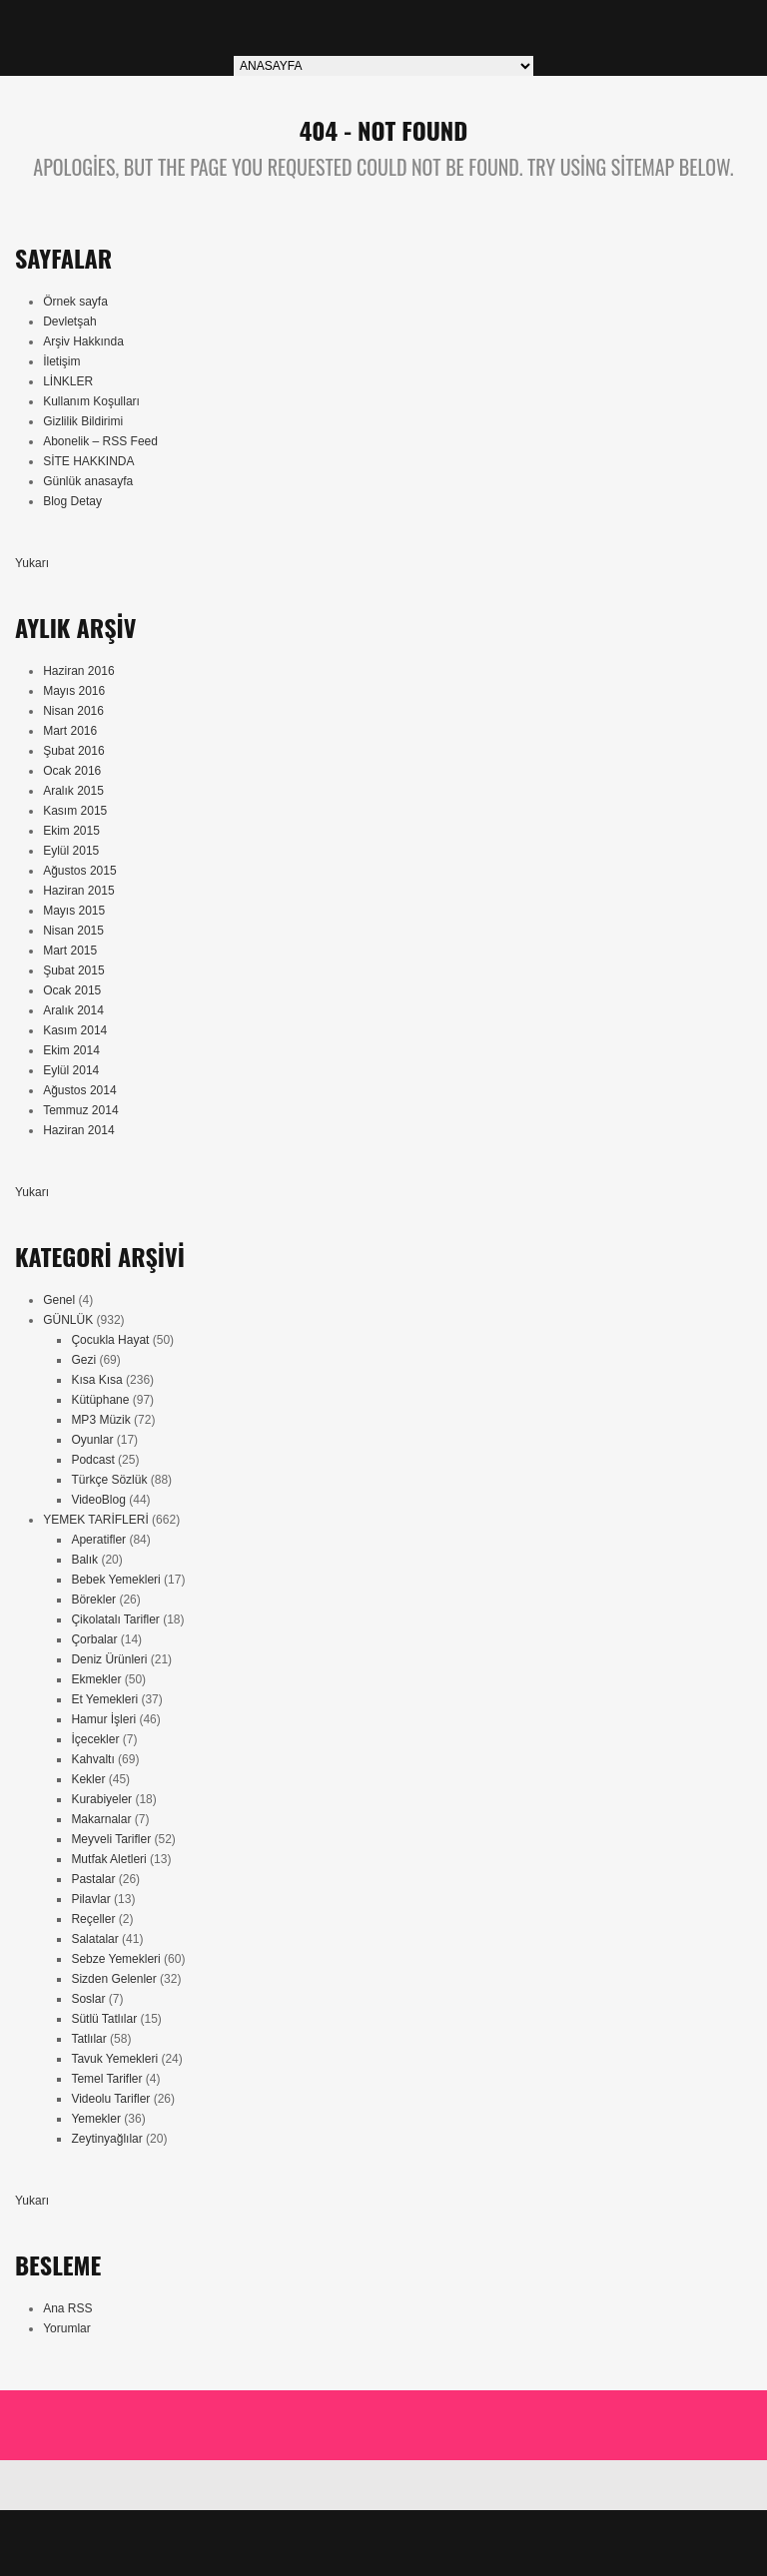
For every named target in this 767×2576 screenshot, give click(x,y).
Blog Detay (72, 501)
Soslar (88, 1999)
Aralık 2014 (73, 1010)
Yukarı (32, 563)
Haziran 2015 (78, 891)
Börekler (93, 1600)
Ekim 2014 (71, 1050)
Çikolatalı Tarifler (115, 1619)
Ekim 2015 (71, 831)
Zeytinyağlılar (106, 2139)
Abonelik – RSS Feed (100, 441)
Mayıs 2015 (74, 911)
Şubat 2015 (73, 970)
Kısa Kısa (96, 1380)
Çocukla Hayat (110, 1340)
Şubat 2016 (73, 751)
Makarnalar (101, 1819)
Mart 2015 (70, 951)
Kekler (88, 1779)
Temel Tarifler (106, 2079)
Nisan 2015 (73, 931)
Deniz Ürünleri (109, 1659)
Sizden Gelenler (113, 1979)
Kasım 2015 (75, 811)
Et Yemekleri (104, 1699)
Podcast (92, 1460)
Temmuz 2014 (80, 1110)
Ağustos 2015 (79, 871)
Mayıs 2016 (74, 691)
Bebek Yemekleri (115, 1580)
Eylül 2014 (71, 1070)
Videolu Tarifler (110, 2099)
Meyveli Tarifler (111, 1839)
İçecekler (95, 1739)
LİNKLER (68, 381)
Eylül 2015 (71, 851)
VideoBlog (98, 1500)
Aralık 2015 (73, 791)
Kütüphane (100, 1400)
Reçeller (93, 1919)
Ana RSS (67, 2308)
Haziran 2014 (78, 1130)
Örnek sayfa (75, 302)
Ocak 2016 (72, 771)
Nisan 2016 (73, 711)
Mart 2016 (70, 731)
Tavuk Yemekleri (114, 2059)
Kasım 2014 (75, 1030)
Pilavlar (90, 1899)
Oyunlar (92, 1440)
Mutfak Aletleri (108, 1859)
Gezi (83, 1360)
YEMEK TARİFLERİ (96, 1520)
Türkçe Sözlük (109, 1480)
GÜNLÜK (68, 1320)
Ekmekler (96, 1679)
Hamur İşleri (103, 1719)
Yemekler (96, 2119)
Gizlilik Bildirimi (83, 421)
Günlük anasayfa (88, 481)
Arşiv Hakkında (83, 341)
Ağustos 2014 (79, 1090)
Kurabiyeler (101, 1799)
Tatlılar (88, 2039)
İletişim (61, 361)
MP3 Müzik (100, 1420)
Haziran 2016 (78, 671)
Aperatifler (98, 1540)
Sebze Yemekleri (115, 1959)
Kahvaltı (92, 1759)
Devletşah (69, 321)
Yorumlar (67, 2328)
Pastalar (93, 1879)
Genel (59, 1300)
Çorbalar (94, 1639)
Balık (84, 1560)
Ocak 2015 (72, 990)
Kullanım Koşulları (91, 401)
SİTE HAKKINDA (88, 461)
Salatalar (94, 1939)
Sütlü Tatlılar (104, 2019)
